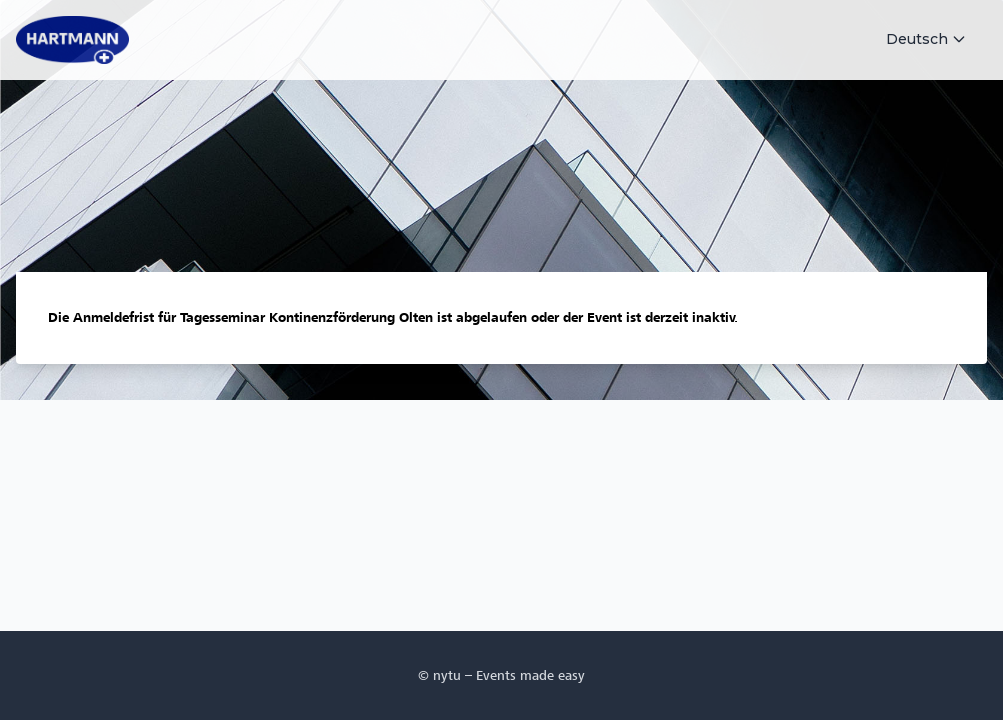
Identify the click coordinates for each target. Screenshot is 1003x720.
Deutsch (926, 39)
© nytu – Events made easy (501, 675)
